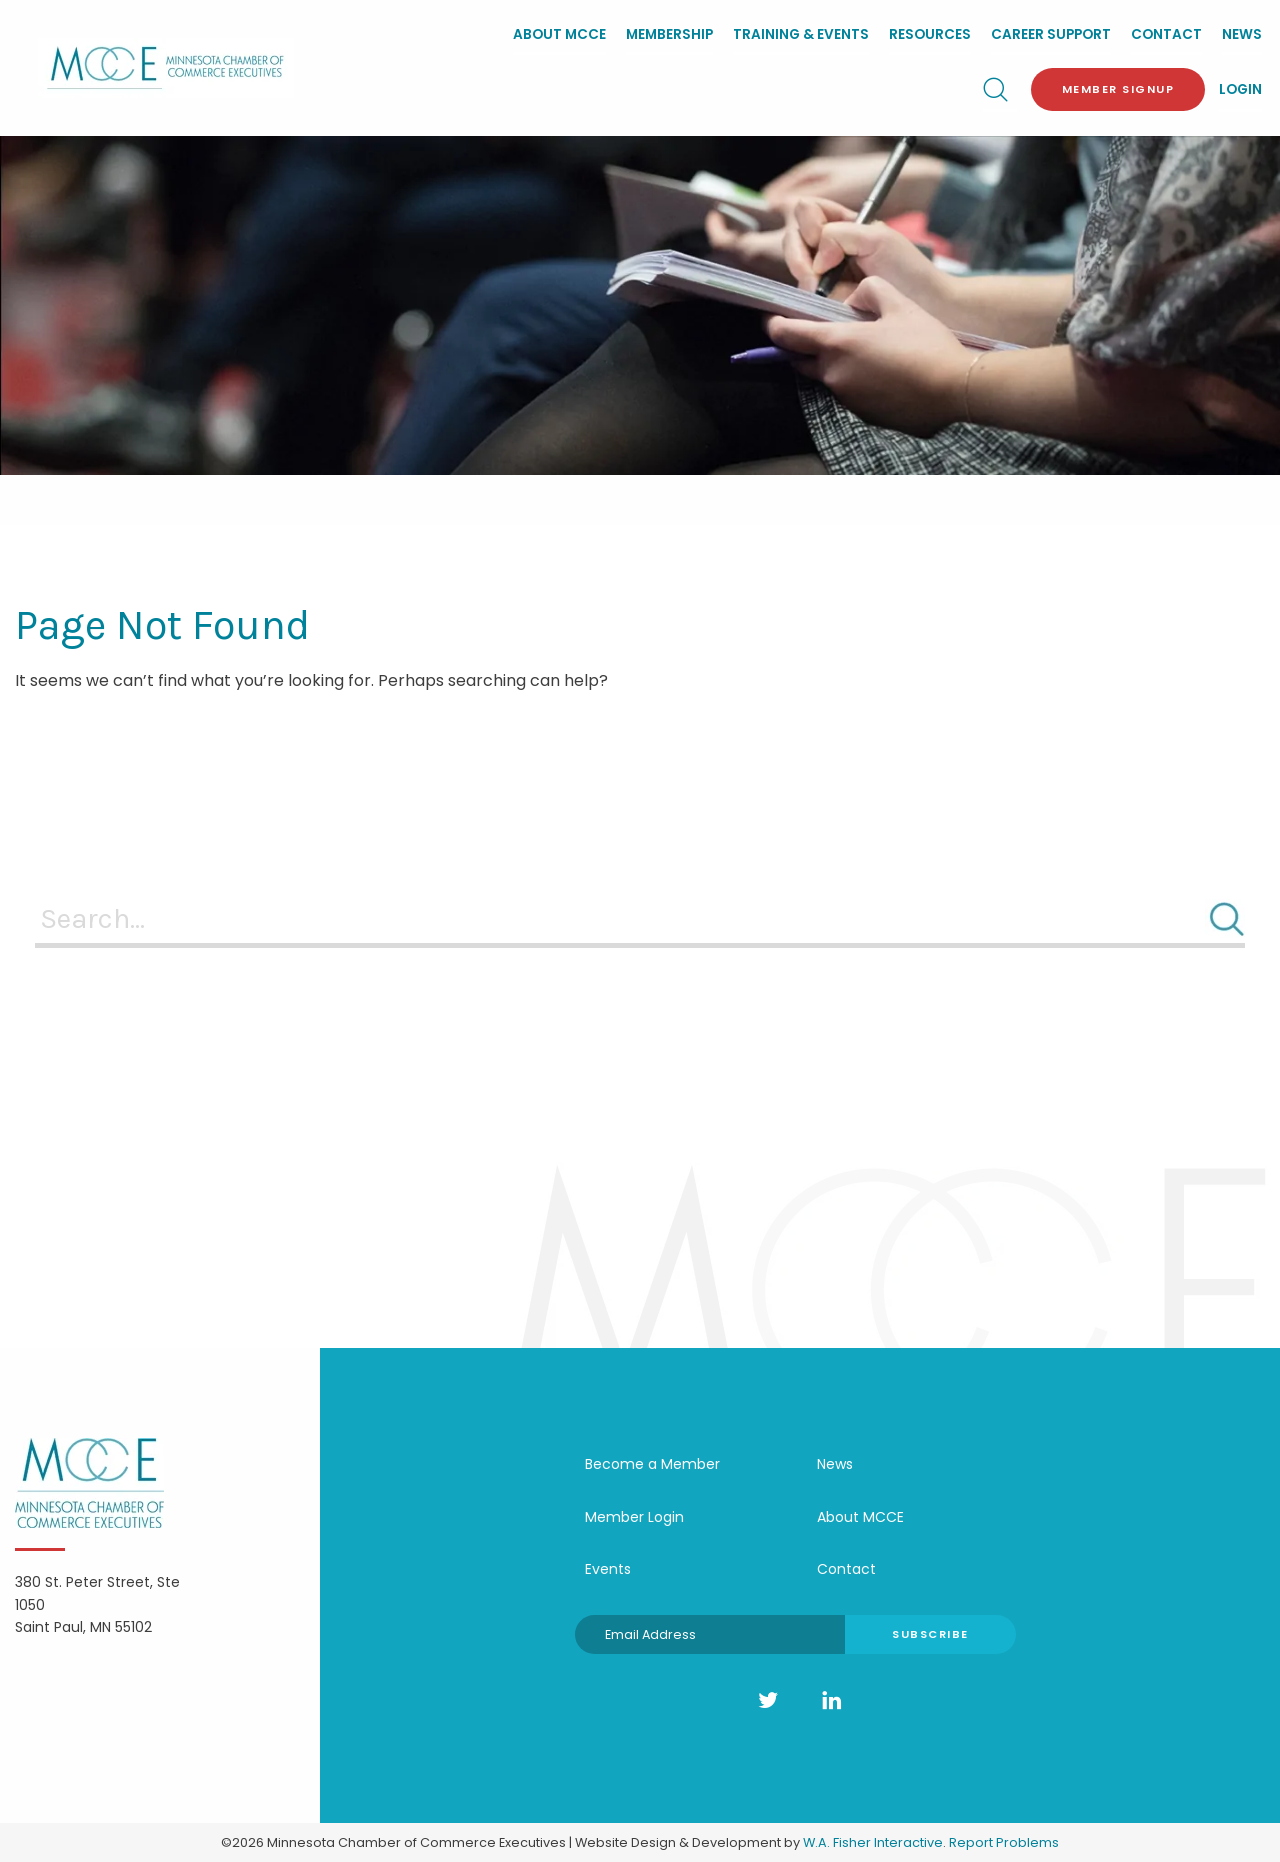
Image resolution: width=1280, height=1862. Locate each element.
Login (1240, 89)
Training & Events (801, 34)
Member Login (634, 1517)
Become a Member (652, 1464)
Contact (1166, 34)
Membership (669, 34)
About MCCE (559, 34)
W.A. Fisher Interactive (873, 1842)
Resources (930, 34)
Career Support (1051, 34)
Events (608, 1569)
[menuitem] (559, 36)
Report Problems (1004, 1842)
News (1242, 34)
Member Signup (1118, 89)
